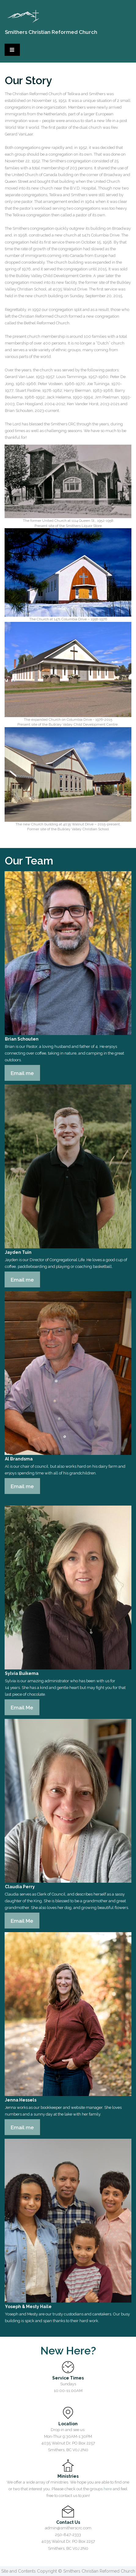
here (108, 2489)
